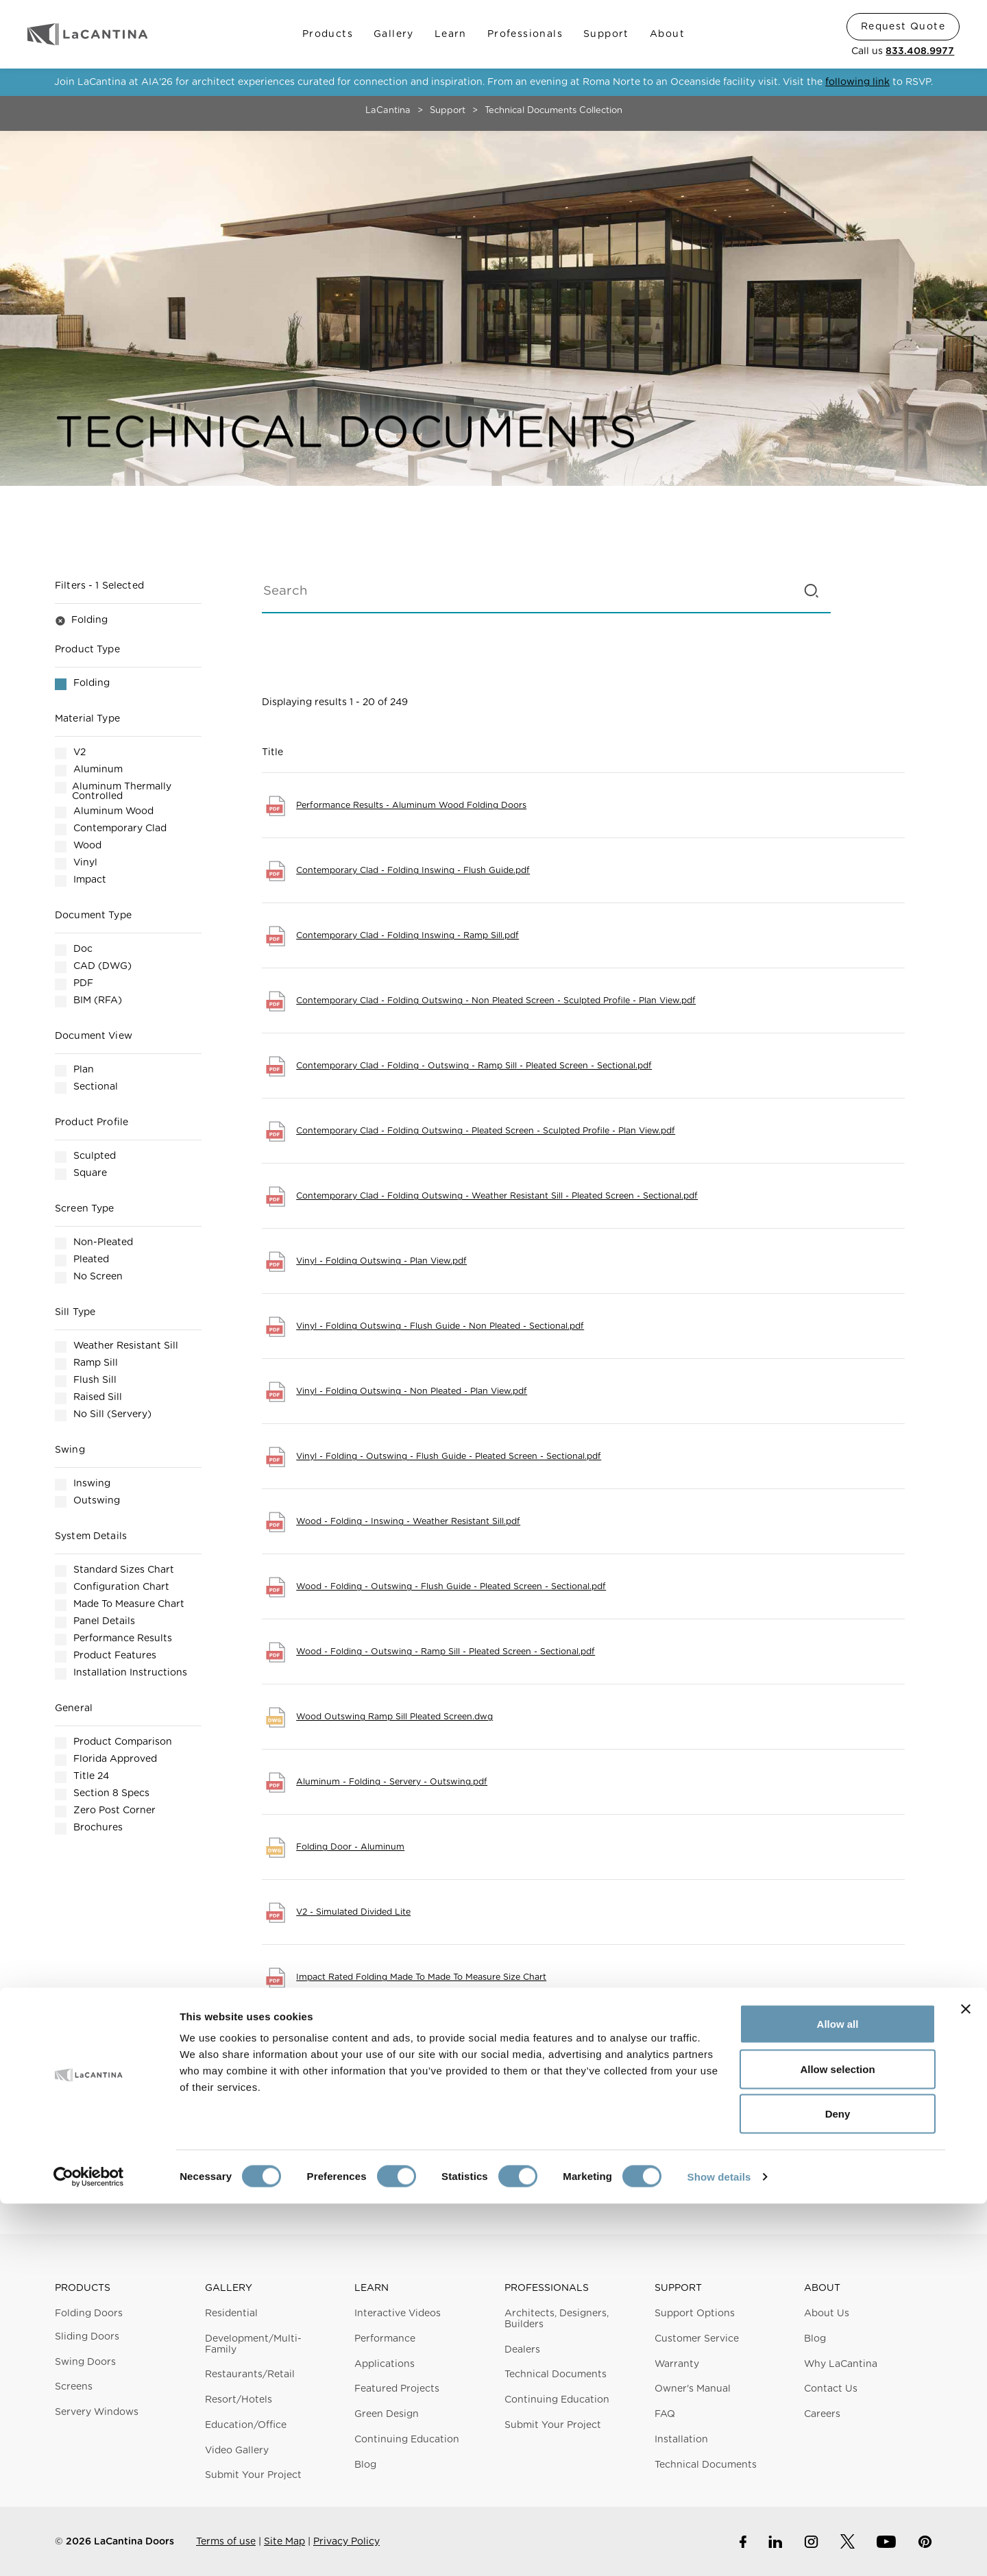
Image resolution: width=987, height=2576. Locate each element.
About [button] (822, 2288)
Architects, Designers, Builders (556, 2319)
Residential (231, 2313)
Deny (838, 2486)
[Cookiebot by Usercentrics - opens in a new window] (89, 2549)
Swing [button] (70, 1450)
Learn (451, 34)
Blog (815, 2339)
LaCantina (388, 110)
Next (737, 2138)
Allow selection (837, 2441)
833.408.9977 (920, 51)
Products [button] (82, 2288)
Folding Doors (89, 2313)
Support (606, 34)
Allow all (838, 2396)
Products (327, 34)
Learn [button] (371, 2288)
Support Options (695, 2313)
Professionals (525, 34)
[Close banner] (966, 2381)
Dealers (522, 2350)
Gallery (394, 34)
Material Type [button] (87, 719)
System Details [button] (91, 1536)
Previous (429, 2138)
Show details (719, 2549)
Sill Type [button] (75, 1312)
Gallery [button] (228, 2288)
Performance (384, 2339)
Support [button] (678, 2288)
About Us (826, 2313)
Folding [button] (81, 620)
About (667, 34)
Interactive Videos (397, 2313)
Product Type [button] (87, 649)
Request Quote (903, 27)
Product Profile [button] (91, 1122)
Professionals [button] (546, 2288)
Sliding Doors (87, 2337)
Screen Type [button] (84, 1209)
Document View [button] (93, 1036)
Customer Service (697, 2339)
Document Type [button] (93, 915)
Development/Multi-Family (253, 2344)
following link (857, 82)
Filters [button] (99, 586)
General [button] (74, 1708)
